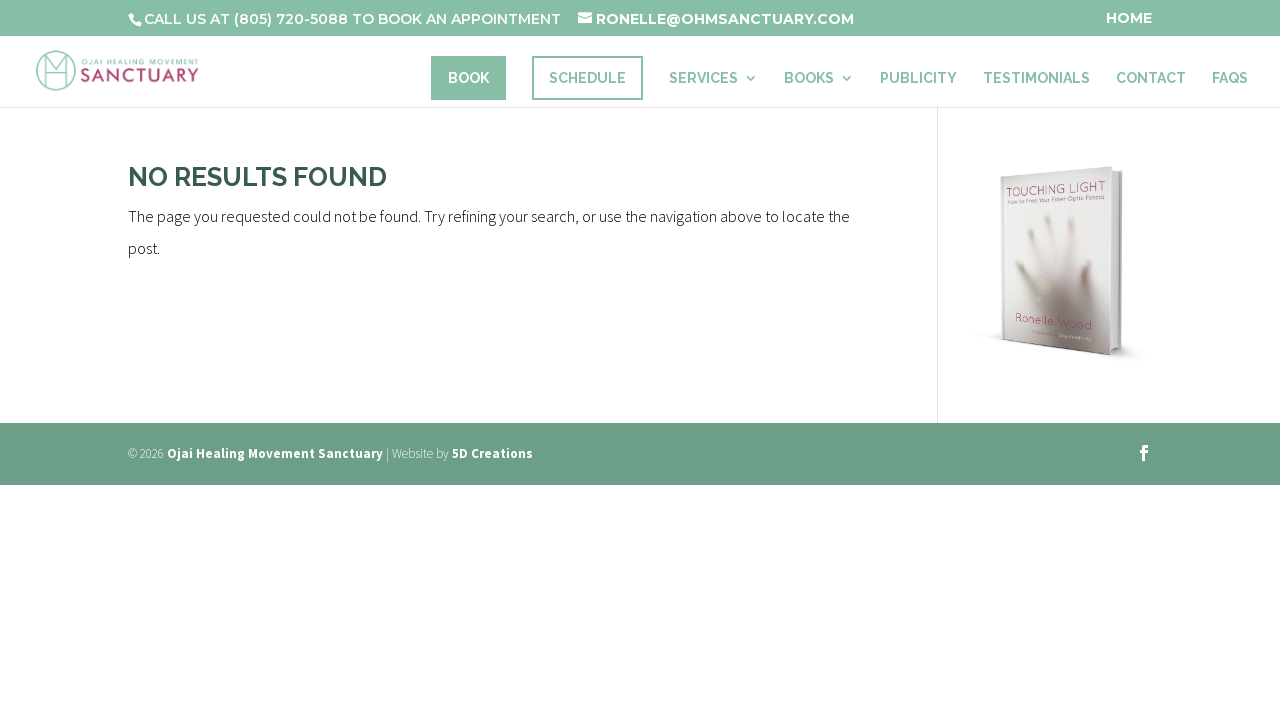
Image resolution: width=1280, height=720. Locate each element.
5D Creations (492, 453)
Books (809, 78)
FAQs (1230, 78)
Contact (1151, 78)
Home (1129, 19)
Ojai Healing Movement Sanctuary (275, 453)
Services (703, 78)
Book (468, 78)
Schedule (587, 78)
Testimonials (1036, 78)
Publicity (918, 78)
